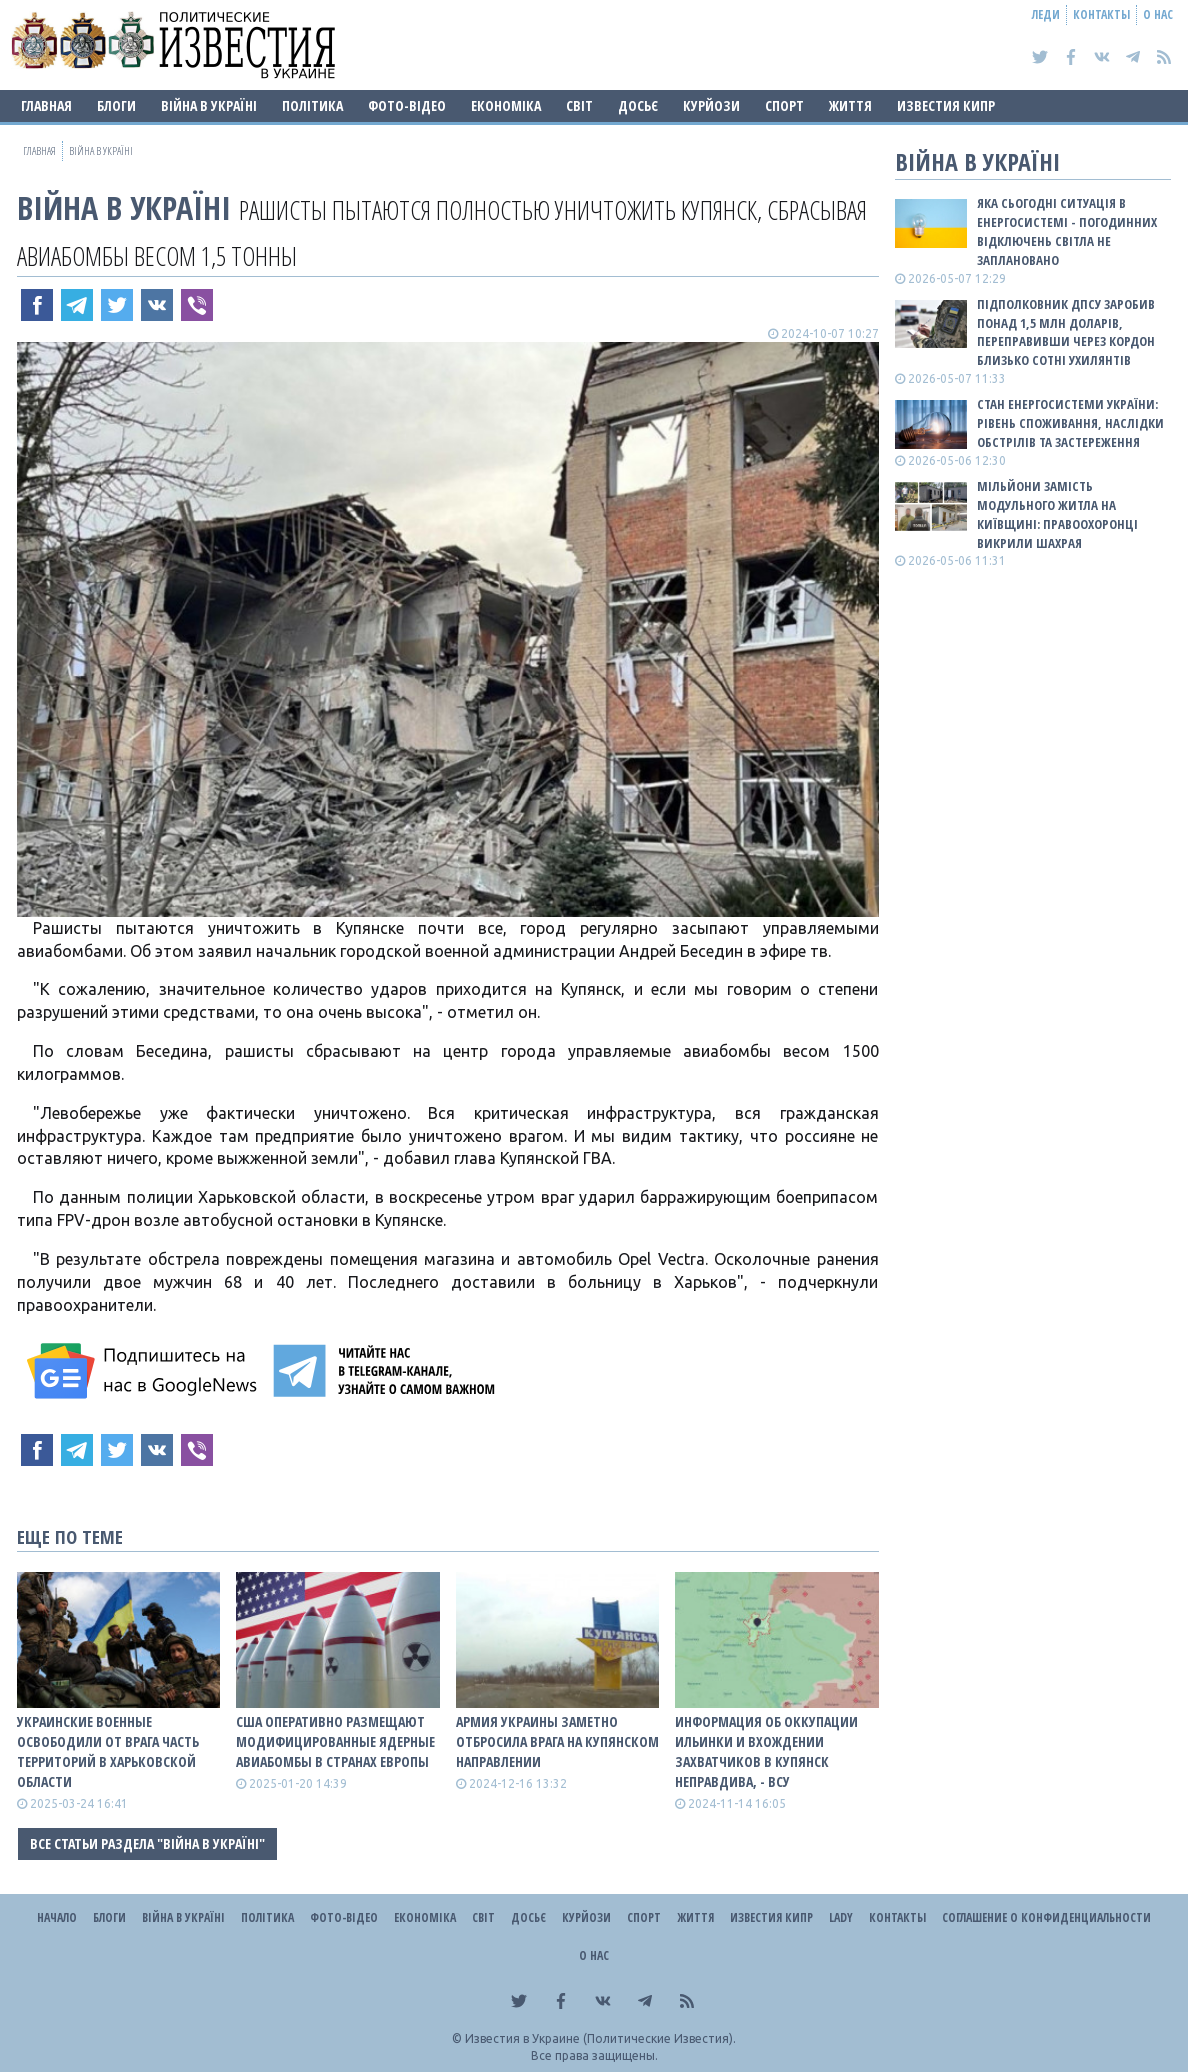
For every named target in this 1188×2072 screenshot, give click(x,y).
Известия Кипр (946, 105)
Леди (1046, 14)
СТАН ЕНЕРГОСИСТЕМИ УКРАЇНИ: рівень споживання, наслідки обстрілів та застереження (1070, 423)
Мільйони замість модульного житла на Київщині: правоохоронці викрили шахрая (1057, 514)
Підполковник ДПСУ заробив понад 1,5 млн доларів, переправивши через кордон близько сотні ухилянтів (1066, 332)
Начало (57, 1917)
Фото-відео (407, 105)
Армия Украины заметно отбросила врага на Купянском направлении (557, 1741)
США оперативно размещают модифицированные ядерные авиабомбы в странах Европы (335, 1741)
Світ (579, 105)
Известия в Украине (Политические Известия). (600, 2038)
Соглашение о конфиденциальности (1046, 1917)
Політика (312, 105)
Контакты (1101, 14)
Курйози (711, 105)
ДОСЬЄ (638, 105)
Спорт (784, 105)
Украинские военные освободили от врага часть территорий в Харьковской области (108, 1751)
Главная (46, 105)
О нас (1158, 14)
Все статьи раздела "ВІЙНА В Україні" (147, 1843)
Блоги (116, 105)
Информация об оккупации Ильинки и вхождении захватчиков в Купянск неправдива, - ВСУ (766, 1751)
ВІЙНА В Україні (209, 105)
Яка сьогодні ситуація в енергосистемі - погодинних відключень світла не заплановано (1067, 231)
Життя (850, 105)
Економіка (506, 105)
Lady (841, 1917)
